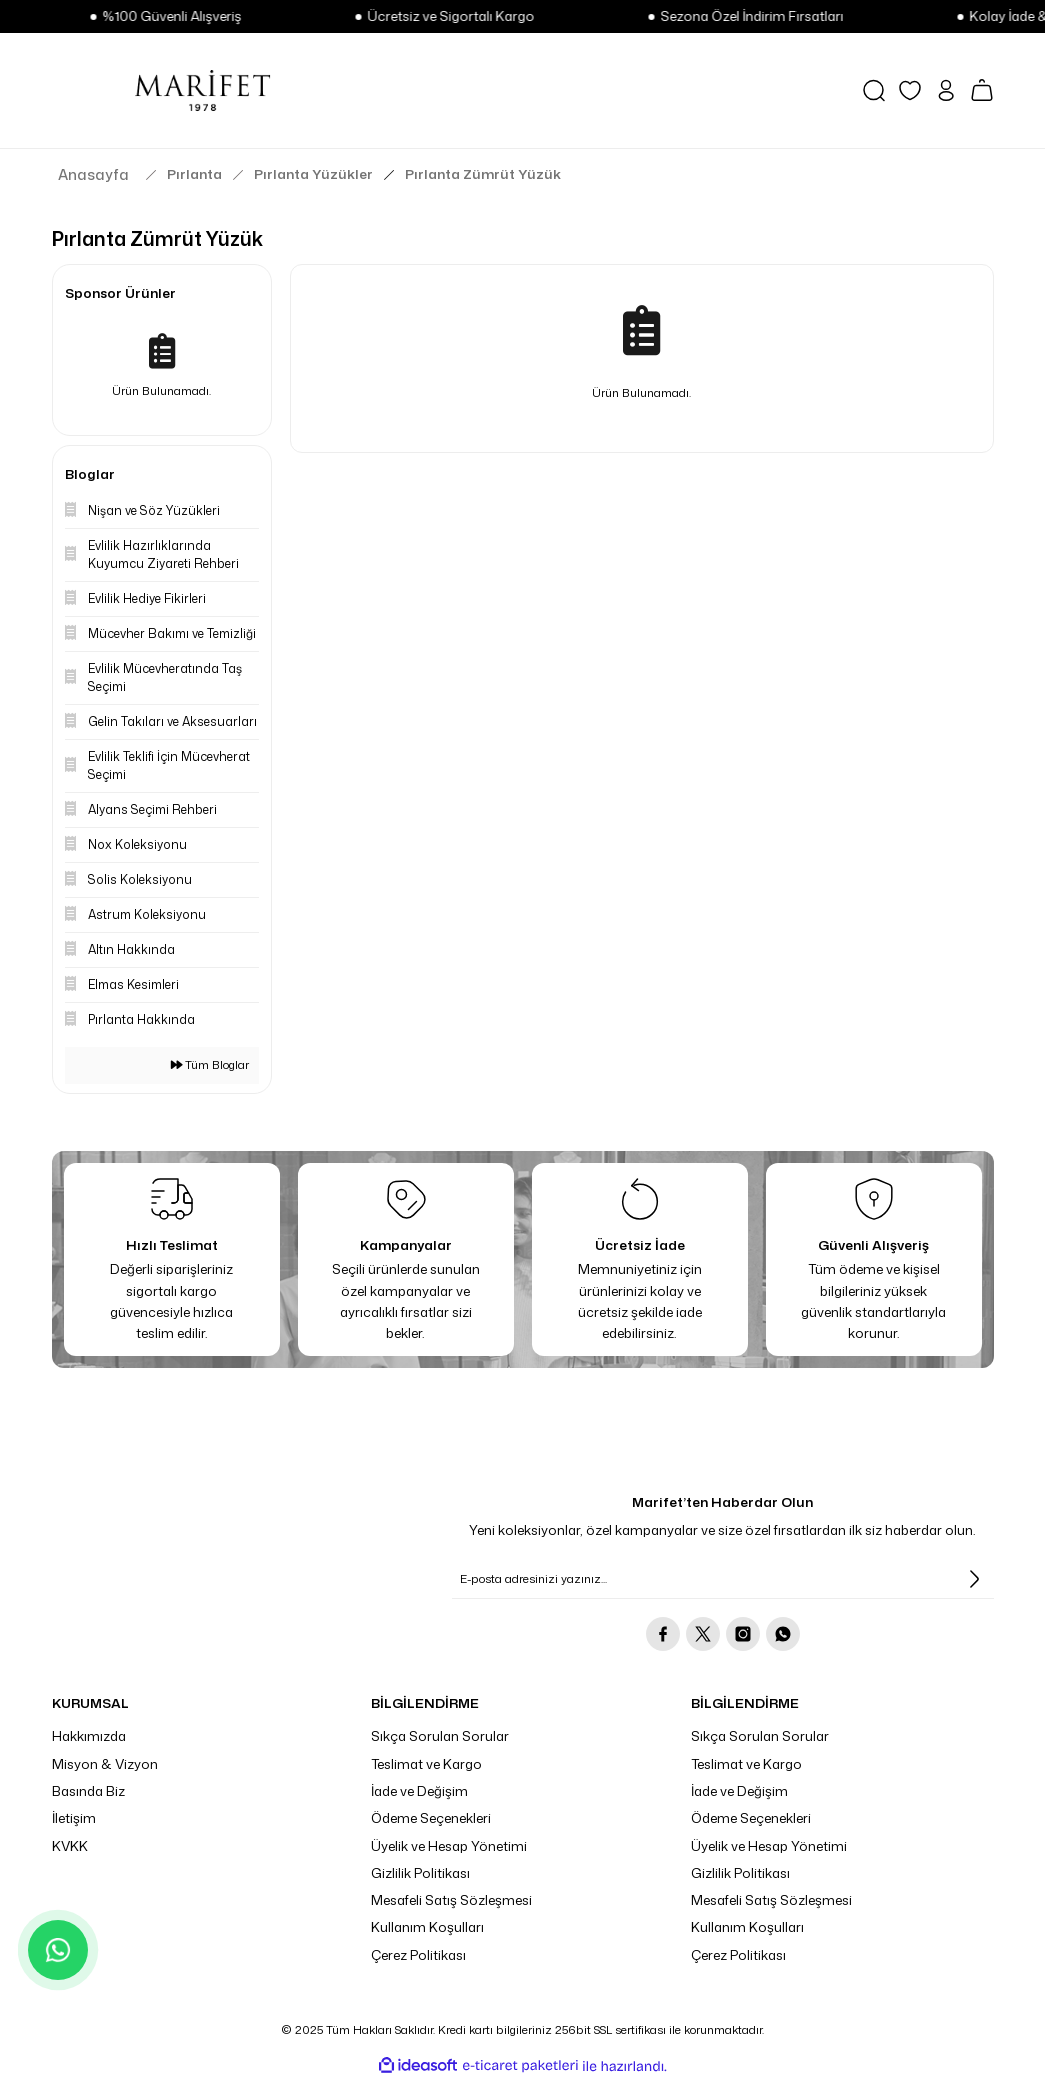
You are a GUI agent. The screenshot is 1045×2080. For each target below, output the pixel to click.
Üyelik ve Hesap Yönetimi (449, 1846)
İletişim (74, 1818)
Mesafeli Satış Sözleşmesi (451, 1900)
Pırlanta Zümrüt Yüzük (483, 174)
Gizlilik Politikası (420, 1873)
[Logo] (203, 90)
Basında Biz (88, 1791)
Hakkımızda (89, 1736)
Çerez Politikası (418, 1955)
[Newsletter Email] (723, 1579)
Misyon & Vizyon (105, 1764)
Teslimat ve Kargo (426, 1764)
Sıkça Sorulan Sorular (440, 1736)
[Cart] (982, 90)
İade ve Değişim (419, 1791)
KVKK (70, 1846)
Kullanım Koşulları (427, 1927)
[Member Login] (946, 90)
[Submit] (974, 1579)
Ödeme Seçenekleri (431, 1818)
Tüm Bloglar (210, 1065)
